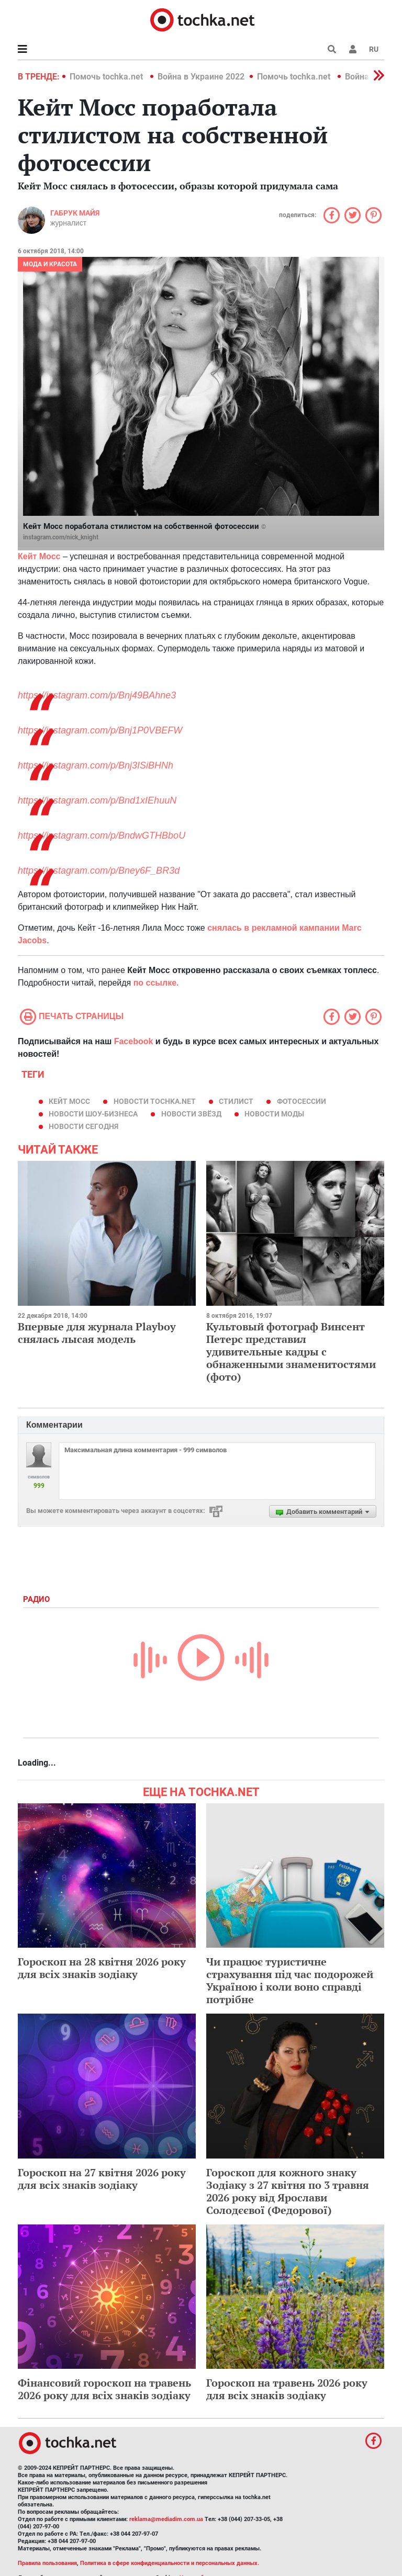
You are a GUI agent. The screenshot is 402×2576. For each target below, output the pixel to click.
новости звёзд (191, 1114)
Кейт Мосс (69, 1101)
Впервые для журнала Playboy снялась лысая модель (97, 1332)
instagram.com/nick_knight (60, 537)
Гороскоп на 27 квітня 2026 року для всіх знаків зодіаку (102, 2178)
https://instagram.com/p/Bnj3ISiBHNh (95, 765)
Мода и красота (50, 264)
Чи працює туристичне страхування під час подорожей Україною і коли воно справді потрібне (289, 1980)
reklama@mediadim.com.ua (166, 2519)
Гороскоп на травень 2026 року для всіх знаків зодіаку (286, 2389)
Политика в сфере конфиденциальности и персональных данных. (169, 2563)
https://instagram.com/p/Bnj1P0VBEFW (100, 730)
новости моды (274, 1114)
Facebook (133, 1041)
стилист (236, 1101)
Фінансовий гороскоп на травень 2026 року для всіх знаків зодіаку (104, 2389)
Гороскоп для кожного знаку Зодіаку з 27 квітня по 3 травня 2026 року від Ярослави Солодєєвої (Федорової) (287, 2191)
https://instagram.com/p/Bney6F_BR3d (99, 870)
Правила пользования (47, 2563)
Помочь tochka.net (107, 77)
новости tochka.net (155, 1101)
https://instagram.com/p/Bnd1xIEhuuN (97, 800)
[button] (352, 49)
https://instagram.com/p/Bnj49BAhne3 (97, 695)
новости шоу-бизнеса (93, 1114)
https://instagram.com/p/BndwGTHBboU (101, 835)
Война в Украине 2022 (201, 77)
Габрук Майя (74, 213)
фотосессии (301, 1101)
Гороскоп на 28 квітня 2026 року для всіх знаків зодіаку (102, 1967)
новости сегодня (83, 1126)
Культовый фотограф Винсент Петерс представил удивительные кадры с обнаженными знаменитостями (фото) (291, 1351)
